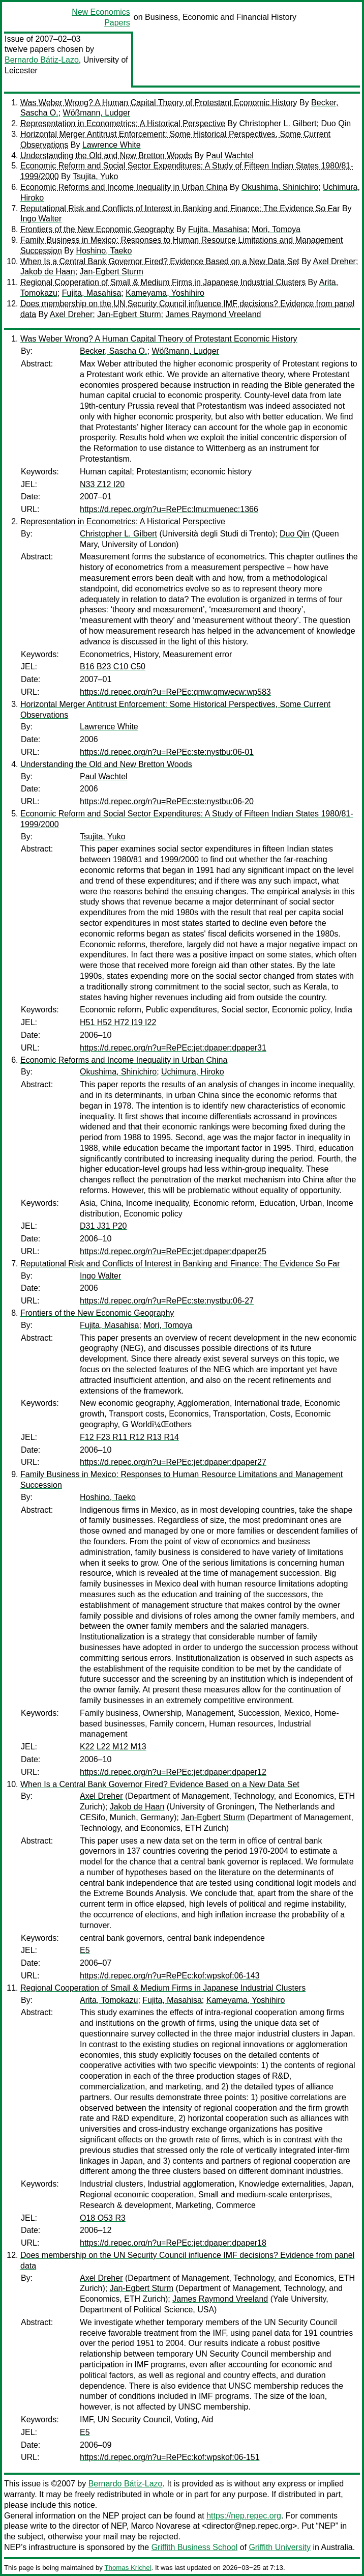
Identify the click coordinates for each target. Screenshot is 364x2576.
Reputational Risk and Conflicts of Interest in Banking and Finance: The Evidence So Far (180, 208)
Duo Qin (336, 123)
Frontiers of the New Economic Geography (97, 229)
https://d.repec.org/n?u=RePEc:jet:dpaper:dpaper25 (173, 1251)
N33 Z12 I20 (102, 484)
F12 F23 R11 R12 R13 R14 (129, 1437)
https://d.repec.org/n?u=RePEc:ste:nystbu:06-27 (167, 1300)
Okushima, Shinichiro (279, 187)
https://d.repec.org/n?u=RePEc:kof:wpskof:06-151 (170, 2457)
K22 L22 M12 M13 (113, 1746)
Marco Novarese (161, 2526)
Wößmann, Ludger (97, 112)
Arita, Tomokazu (109, 2000)
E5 (85, 1950)
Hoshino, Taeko (104, 250)
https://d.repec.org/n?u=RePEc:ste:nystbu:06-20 (167, 801)
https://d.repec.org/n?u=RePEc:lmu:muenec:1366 (169, 509)
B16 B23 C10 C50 (112, 666)
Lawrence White (111, 144)
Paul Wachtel (230, 155)
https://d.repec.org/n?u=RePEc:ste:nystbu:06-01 (167, 752)
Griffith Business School (194, 2547)
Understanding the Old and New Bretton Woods (106, 155)
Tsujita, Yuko (95, 176)
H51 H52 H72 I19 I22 (118, 1022)
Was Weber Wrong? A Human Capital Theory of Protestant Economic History (158, 102)
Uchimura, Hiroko (192, 1071)
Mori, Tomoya (276, 229)
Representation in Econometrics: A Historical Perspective (122, 123)
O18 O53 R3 (103, 2218)
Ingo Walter (41, 218)
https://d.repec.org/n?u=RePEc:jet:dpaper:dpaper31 (173, 1047)
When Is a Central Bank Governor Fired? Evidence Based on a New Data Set (159, 261)
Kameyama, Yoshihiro (165, 293)
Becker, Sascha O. (113, 351)
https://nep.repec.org (243, 2515)
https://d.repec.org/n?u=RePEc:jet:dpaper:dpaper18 (173, 2243)
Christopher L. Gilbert (277, 123)
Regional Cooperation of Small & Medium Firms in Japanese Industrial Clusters (163, 282)
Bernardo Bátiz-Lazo (42, 59)
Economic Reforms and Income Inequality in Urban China (123, 187)
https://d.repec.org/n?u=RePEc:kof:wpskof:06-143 (170, 1975)
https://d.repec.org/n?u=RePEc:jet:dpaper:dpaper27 (173, 1462)
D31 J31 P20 (103, 1226)
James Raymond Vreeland (213, 314)
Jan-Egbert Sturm (111, 271)
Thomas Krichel (127, 2567)
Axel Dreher (334, 261)
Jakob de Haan (47, 271)
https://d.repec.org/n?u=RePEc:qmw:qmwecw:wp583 (175, 692)
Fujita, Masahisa (218, 229)
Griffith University (280, 2547)
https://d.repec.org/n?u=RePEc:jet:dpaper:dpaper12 (173, 1772)
